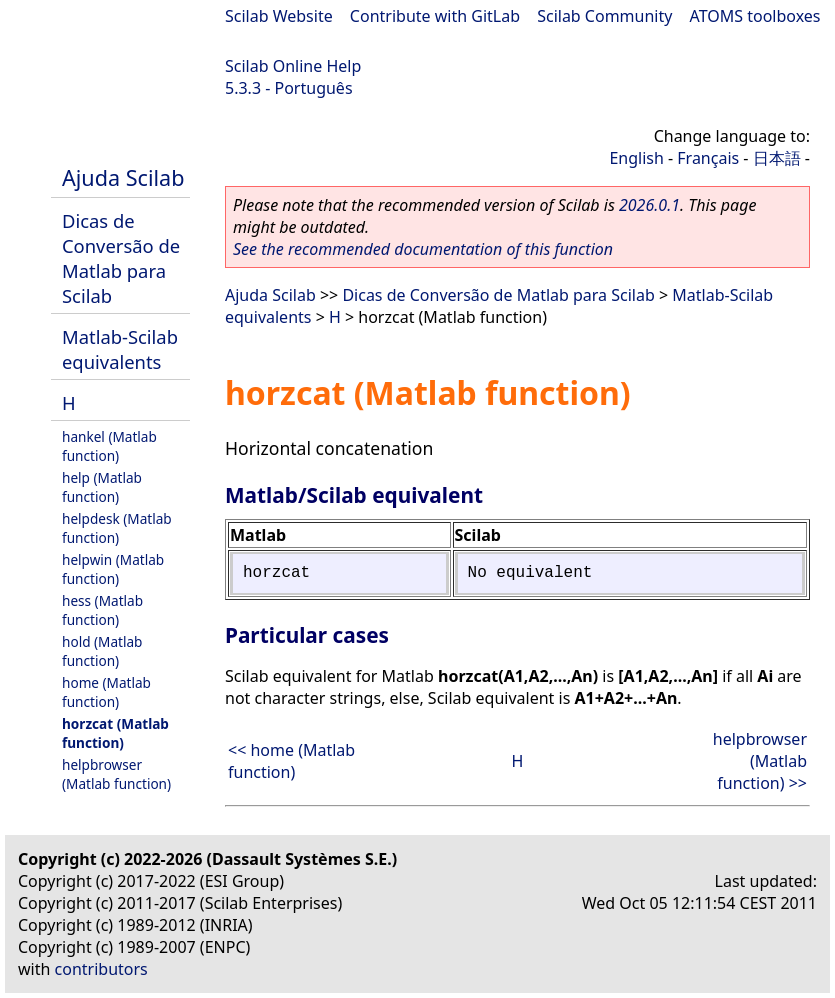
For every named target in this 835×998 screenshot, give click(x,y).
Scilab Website (279, 16)
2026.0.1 (649, 205)
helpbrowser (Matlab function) (116, 774)
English (636, 158)
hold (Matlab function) (102, 651)
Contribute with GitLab (435, 16)
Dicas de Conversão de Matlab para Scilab (121, 258)
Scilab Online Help (293, 66)
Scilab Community (604, 16)
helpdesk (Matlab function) (117, 528)
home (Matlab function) (106, 692)
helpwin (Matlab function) (113, 569)
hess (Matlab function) (102, 610)
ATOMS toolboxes (755, 16)
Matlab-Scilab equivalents (120, 349)
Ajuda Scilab (123, 177)
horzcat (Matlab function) (115, 733)
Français (708, 158)
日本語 (777, 158)
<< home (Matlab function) (291, 761)
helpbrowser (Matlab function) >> (760, 761)
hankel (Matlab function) (109, 446)
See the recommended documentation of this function (423, 249)
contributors (101, 969)
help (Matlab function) (102, 487)
